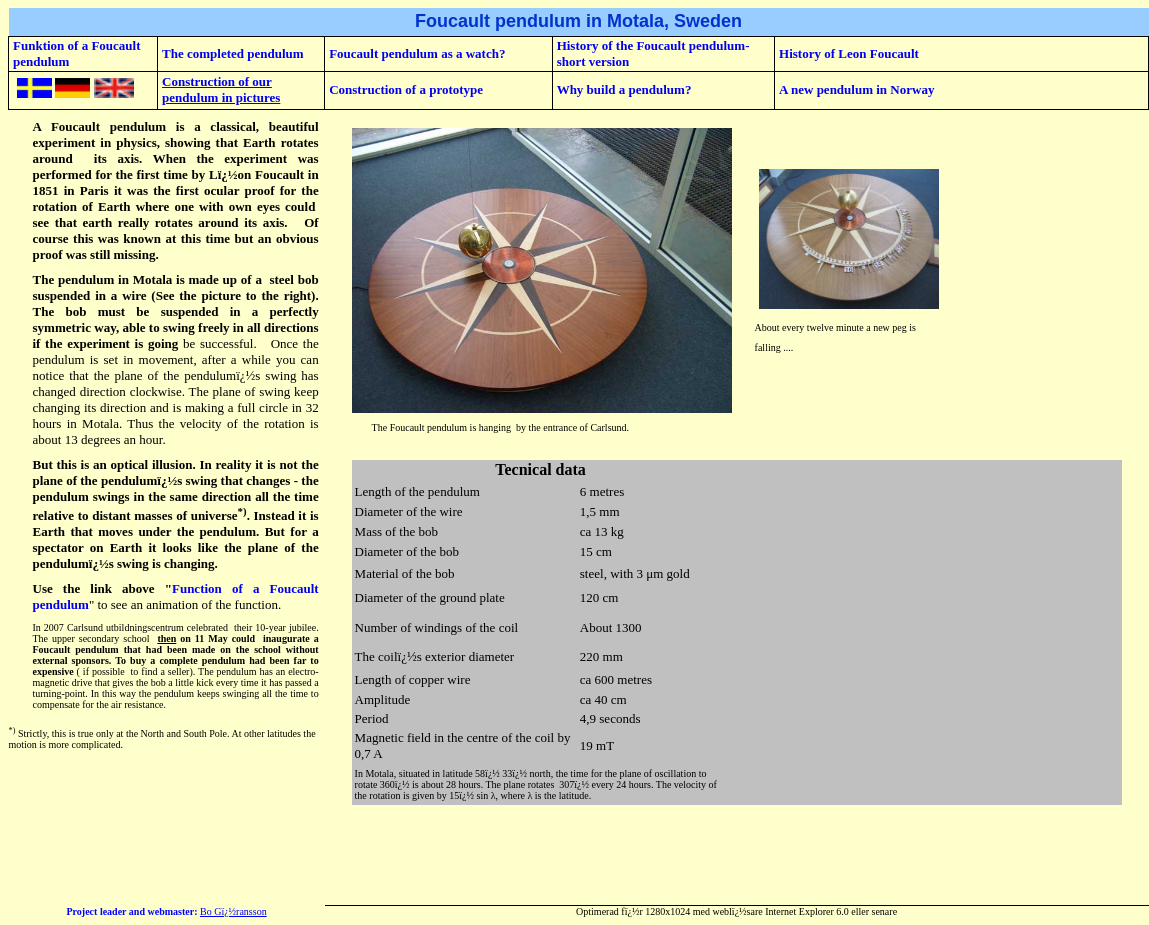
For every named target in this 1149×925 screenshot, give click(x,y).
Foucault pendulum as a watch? (417, 53)
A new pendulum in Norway (856, 89)
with (211, 206)
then (166, 638)
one (184, 206)
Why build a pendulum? (624, 89)
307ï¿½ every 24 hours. (606, 784)
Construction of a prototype (406, 89)
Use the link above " (102, 588)
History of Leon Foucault (849, 53)
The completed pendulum (233, 53)
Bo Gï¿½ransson (233, 911)
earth (98, 222)
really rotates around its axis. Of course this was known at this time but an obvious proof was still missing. (176, 238)
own (240, 206)
